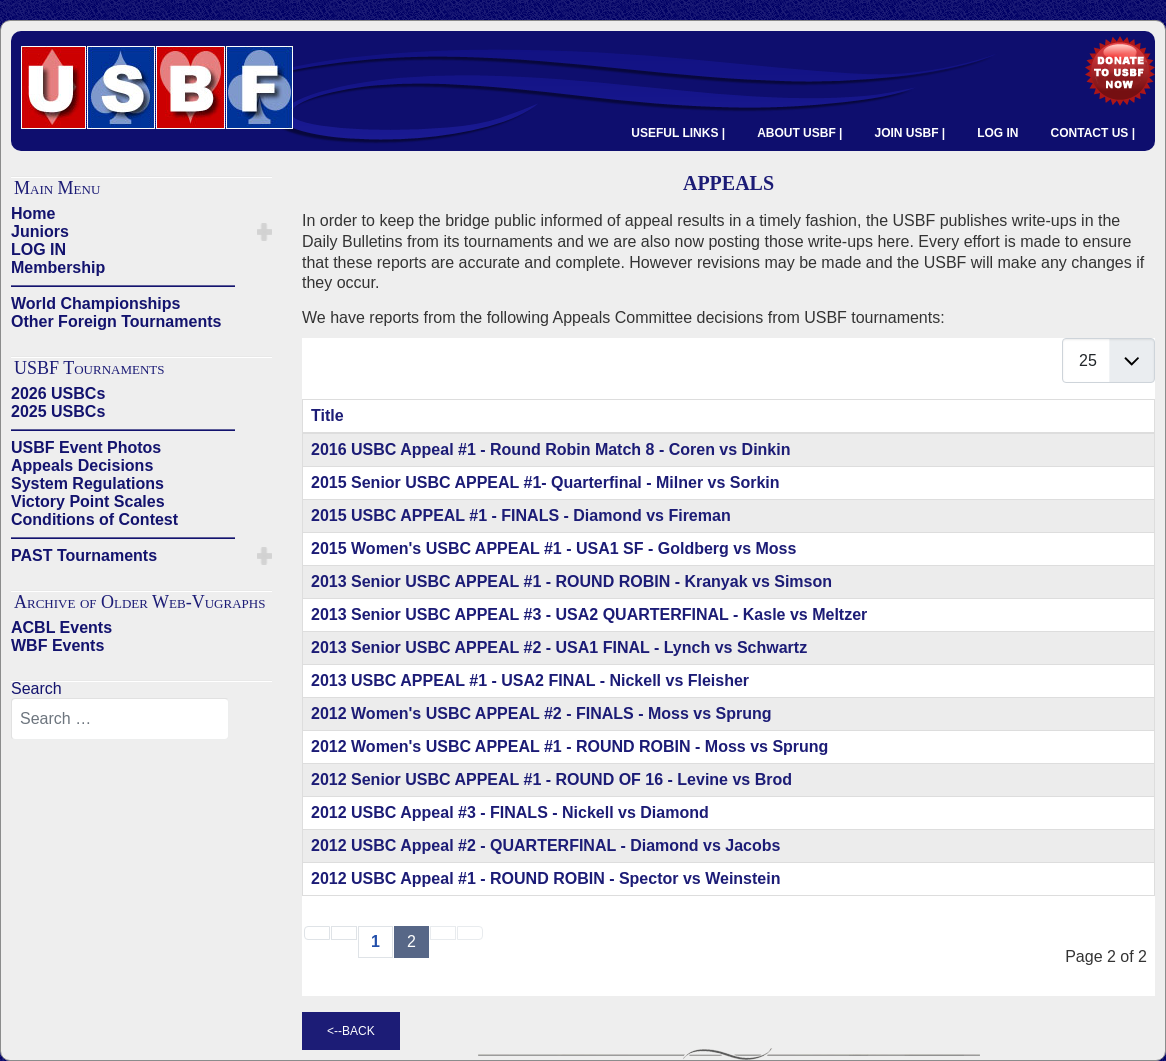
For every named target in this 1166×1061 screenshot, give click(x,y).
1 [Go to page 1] (375, 941)
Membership (58, 267)
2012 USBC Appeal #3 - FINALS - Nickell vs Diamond (510, 812)
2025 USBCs (58, 411)
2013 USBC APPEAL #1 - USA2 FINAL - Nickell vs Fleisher (530, 680)
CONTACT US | (1093, 133)
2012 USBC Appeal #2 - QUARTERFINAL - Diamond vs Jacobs (545, 845)
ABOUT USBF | (799, 133)
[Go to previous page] (344, 933)
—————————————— (123, 285)
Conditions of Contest (94, 519)
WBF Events (57, 645)
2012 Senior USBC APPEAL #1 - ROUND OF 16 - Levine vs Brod (551, 779)
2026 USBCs (58, 393)
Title (327, 415)
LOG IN (997, 133)
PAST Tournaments (84, 555)
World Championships (95, 303)
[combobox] (120, 719)
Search (36, 688)
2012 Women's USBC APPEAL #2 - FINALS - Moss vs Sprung (541, 713)
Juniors (40, 231)
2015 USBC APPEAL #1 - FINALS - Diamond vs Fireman (521, 515)
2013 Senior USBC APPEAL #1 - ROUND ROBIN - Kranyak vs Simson (571, 581)
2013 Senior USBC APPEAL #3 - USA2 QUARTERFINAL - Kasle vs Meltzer (589, 614)
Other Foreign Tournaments (116, 321)
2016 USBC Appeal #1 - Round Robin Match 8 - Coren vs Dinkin (550, 449)
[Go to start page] (317, 933)
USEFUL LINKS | (678, 133)
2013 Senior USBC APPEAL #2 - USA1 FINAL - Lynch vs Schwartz (559, 647)
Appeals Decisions (82, 465)
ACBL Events (61, 627)
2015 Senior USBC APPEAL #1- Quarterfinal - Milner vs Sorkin (545, 482)
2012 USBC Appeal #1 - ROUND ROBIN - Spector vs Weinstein (545, 878)
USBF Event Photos (86, 447)
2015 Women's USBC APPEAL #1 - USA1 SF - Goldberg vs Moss (553, 548)
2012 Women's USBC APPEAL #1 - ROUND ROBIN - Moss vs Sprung (569, 746)
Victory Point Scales (88, 501)
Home (33, 213)
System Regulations (87, 483)
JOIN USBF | (909, 133)
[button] (264, 232)
